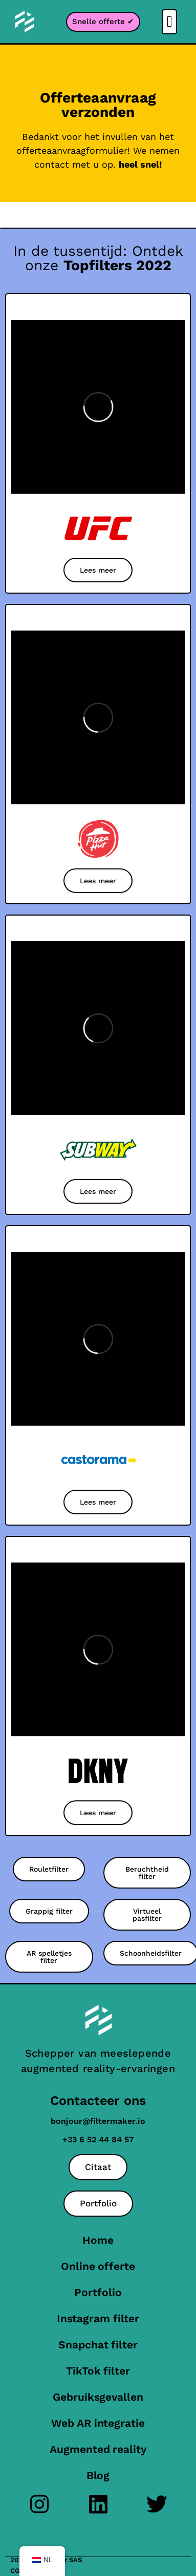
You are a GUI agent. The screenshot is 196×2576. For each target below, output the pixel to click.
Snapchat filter (98, 2344)
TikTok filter (98, 2370)
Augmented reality (98, 2449)
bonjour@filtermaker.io (98, 2121)
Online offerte (98, 2266)
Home (98, 2240)
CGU (17, 2570)
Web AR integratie (97, 2423)
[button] (169, 21)
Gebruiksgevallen (98, 2396)
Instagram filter (98, 2318)
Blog (98, 2475)
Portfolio (97, 2292)
